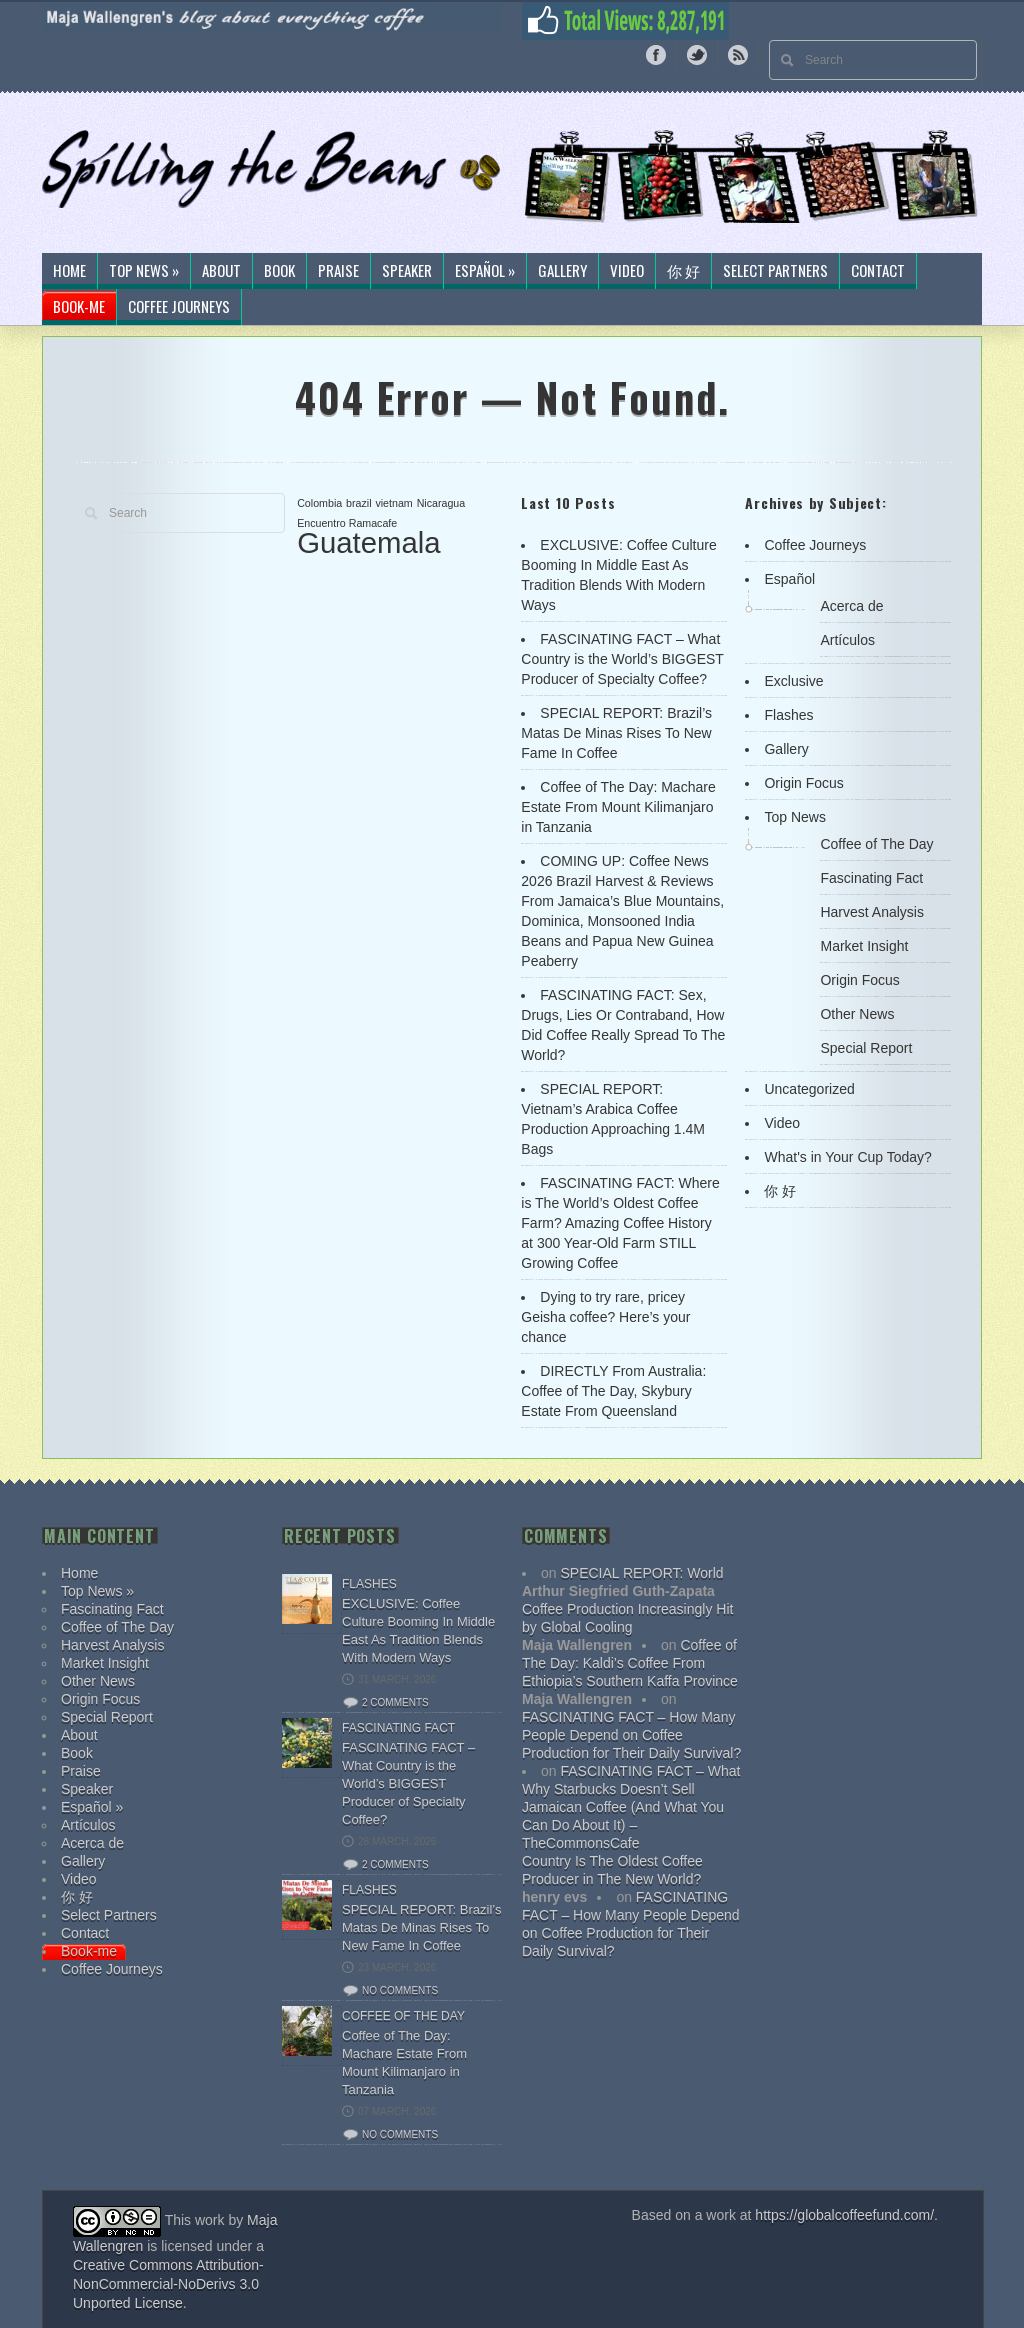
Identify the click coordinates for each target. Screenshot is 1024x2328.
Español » (485, 271)
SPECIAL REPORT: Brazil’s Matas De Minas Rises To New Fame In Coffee (616, 733)
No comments (400, 1990)
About (221, 271)
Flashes (788, 715)
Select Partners (775, 271)
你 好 (683, 271)
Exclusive (793, 681)
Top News (794, 817)
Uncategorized (809, 1089)
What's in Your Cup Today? (847, 1157)
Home (69, 271)
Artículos (847, 640)
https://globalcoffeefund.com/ (844, 2215)
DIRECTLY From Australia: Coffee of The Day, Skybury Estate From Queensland (613, 1391)
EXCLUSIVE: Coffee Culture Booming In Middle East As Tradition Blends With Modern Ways (418, 1630)
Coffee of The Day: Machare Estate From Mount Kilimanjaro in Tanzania (618, 807)
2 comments (395, 1702)
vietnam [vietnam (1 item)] (393, 503)
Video (627, 271)
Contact (878, 271)
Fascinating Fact (871, 878)
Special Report (866, 1048)
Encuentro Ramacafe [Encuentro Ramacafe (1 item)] (347, 523)
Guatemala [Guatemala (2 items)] (368, 542)
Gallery (562, 271)
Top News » (144, 271)
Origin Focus (803, 783)
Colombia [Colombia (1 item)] (319, 503)
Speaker (407, 271)
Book (279, 271)
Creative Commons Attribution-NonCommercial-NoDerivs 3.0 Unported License (168, 2284)
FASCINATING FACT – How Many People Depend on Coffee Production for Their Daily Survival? (631, 1735)
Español (789, 579)
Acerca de (851, 606)
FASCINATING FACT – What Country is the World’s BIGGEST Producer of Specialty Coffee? (622, 659)
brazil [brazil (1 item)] (358, 503)
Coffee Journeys (179, 307)
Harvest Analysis (871, 912)
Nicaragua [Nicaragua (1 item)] (441, 503)
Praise (338, 271)
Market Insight (864, 946)
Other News (857, 1014)
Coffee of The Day (876, 844)
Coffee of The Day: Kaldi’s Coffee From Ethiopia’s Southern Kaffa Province (630, 1663)
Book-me (79, 307)
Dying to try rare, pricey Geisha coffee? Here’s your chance (605, 1317)
